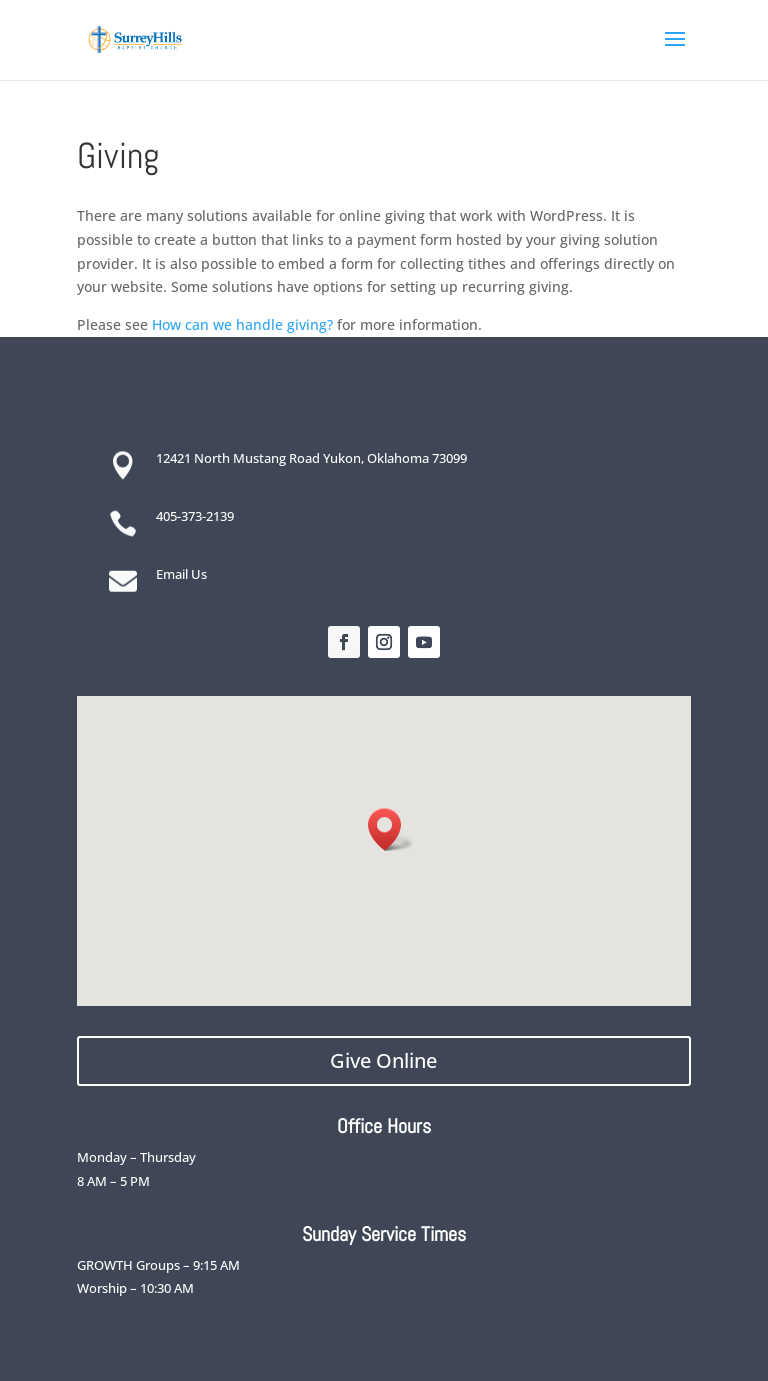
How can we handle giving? (242, 324)
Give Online (383, 1060)
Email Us (181, 574)
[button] (391, 829)
